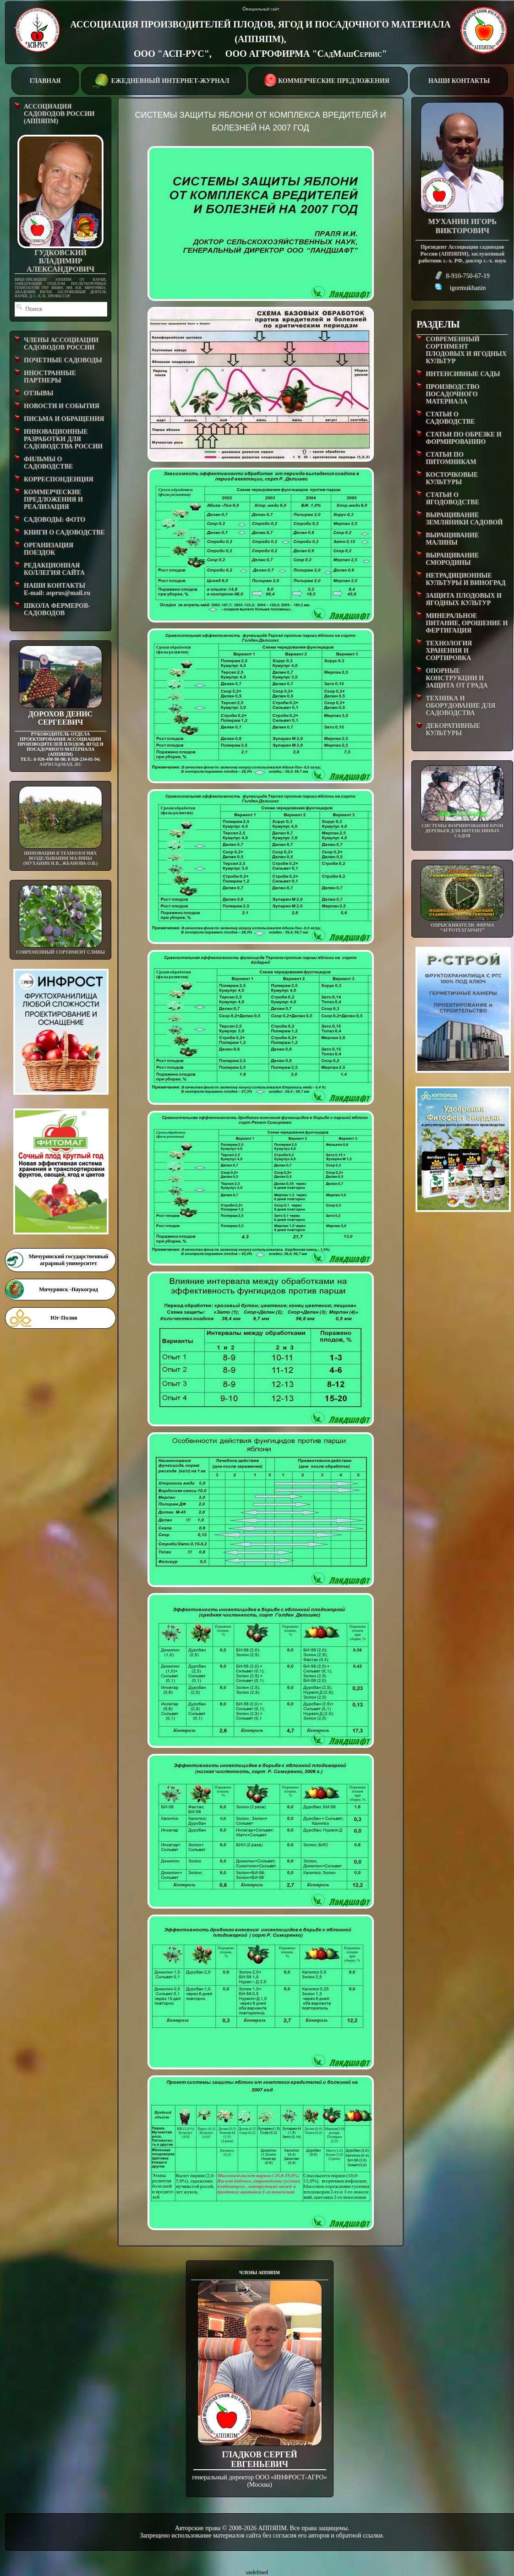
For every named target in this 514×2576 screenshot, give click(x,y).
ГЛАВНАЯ (45, 80)
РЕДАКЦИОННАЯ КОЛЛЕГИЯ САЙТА (54, 569)
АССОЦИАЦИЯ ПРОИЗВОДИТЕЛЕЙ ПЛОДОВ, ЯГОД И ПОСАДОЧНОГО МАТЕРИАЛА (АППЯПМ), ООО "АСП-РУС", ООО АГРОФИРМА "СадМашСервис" (260, 39)
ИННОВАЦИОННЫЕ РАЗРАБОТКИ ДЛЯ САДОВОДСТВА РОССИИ (63, 439)
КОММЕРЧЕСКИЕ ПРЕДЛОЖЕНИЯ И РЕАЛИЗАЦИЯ (53, 499)
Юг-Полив (63, 1318)
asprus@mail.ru (60, 764)
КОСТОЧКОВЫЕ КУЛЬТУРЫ (452, 478)
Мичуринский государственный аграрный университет (68, 1259)
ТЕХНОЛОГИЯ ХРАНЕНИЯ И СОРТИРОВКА (449, 650)
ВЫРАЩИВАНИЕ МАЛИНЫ (452, 539)
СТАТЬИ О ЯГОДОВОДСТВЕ (452, 498)
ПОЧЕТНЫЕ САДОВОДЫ (63, 360)
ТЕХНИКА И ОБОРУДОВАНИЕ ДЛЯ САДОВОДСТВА (460, 705)
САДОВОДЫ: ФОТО (54, 519)
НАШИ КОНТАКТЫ (459, 80)
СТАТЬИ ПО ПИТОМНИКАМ (451, 458)
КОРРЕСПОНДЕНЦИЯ (58, 479)
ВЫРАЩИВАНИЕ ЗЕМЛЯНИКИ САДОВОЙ (464, 519)
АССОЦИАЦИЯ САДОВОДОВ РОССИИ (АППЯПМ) (59, 114)
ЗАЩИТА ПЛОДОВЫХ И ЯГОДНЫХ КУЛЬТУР (464, 599)
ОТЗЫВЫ (38, 393)
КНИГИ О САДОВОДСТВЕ (64, 532)
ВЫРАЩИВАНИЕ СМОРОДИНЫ (452, 559)
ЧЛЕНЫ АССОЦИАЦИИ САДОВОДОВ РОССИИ (61, 344)
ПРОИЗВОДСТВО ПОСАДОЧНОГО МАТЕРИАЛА (452, 394)
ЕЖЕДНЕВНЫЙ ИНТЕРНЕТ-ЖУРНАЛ (162, 80)
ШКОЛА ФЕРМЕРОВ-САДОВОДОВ (57, 609)
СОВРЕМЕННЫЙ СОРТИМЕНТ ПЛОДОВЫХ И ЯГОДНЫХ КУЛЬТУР (466, 350)
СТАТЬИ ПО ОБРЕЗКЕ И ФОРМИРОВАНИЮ (463, 438)
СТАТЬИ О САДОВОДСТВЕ (450, 418)
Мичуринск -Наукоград (68, 1289)
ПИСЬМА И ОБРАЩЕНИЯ (64, 418)
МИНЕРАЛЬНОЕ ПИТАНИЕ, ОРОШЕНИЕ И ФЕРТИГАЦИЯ (467, 623)
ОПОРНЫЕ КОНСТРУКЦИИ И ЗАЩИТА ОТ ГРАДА (456, 678)
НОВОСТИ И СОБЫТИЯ (61, 406)
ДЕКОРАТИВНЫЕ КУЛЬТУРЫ (453, 729)
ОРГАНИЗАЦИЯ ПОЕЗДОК (48, 549)
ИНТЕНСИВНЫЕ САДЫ (463, 374)
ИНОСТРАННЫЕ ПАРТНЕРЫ (50, 377)
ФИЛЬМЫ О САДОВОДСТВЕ (48, 463)
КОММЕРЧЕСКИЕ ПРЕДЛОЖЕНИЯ (328, 80)
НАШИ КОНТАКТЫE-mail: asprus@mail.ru (57, 589)
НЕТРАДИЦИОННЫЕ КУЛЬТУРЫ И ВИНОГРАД (465, 579)
